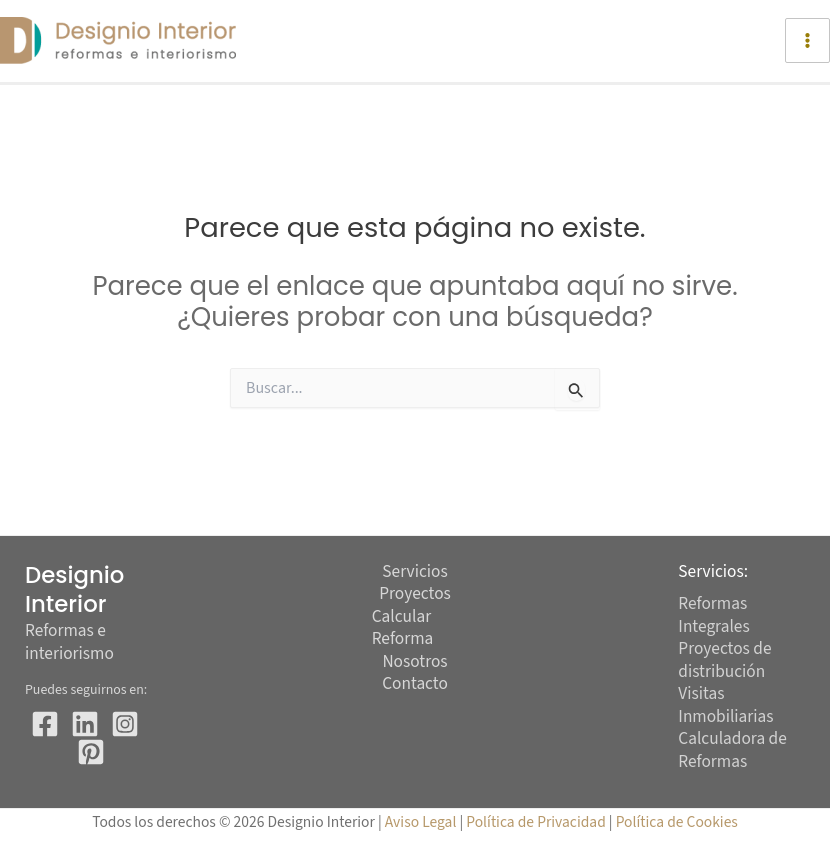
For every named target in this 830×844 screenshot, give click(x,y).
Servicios (414, 572)
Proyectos (415, 594)
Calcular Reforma (403, 628)
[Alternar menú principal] (807, 40)
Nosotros (414, 662)
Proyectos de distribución (724, 660)
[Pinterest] (91, 752)
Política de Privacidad (537, 822)
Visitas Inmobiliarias (725, 705)
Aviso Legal (421, 822)
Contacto (415, 684)
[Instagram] (125, 724)
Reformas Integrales (713, 615)
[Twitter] (85, 724)
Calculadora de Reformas (732, 750)
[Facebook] (45, 724)
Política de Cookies (677, 822)
